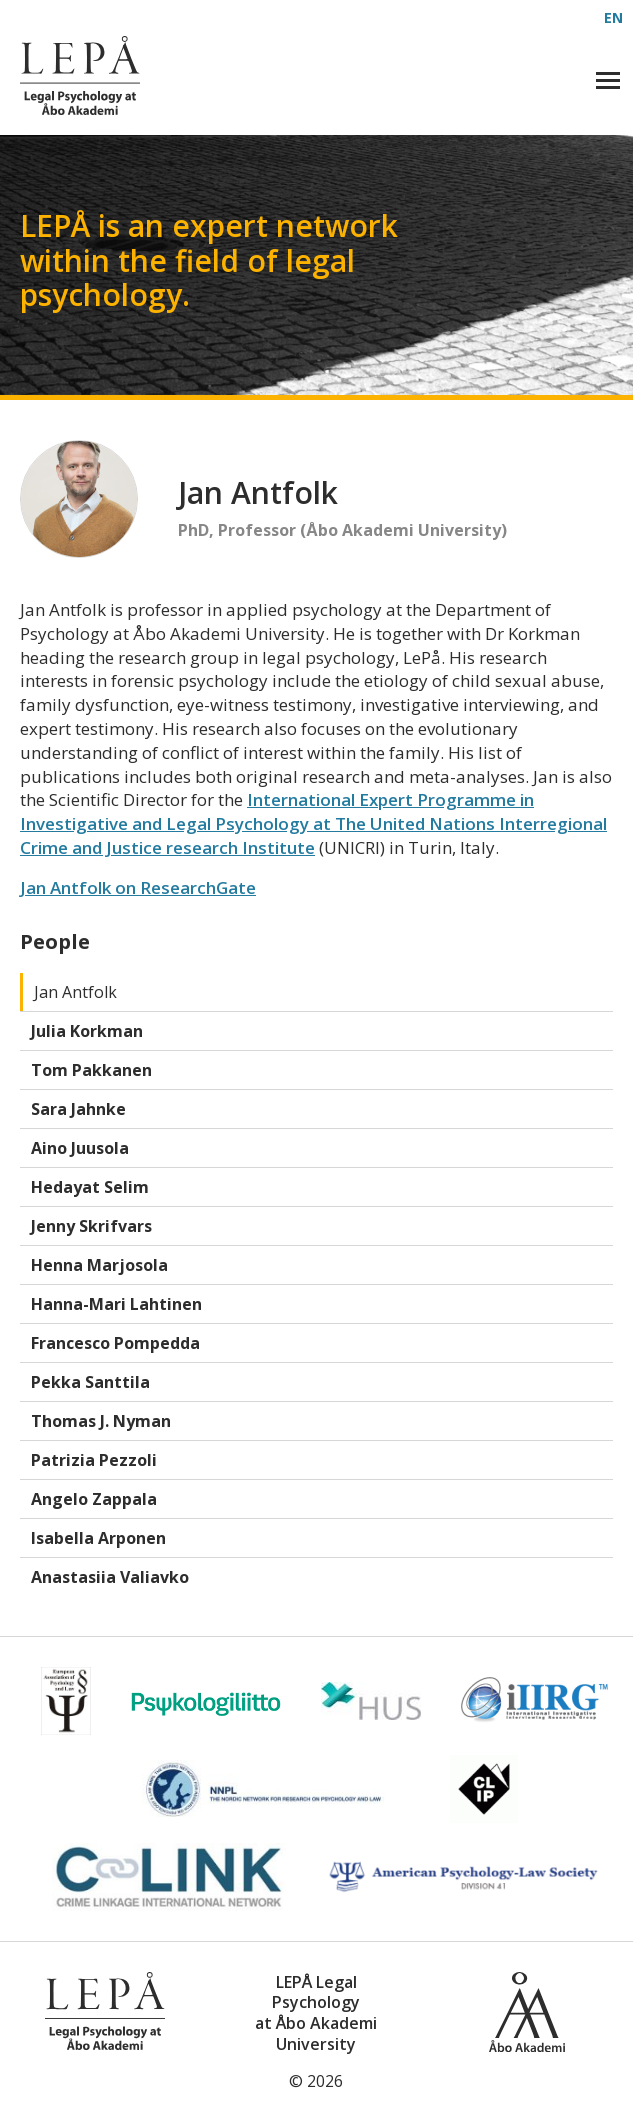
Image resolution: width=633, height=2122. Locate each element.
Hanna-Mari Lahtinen (116, 1304)
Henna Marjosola (99, 1265)
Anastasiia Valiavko (110, 1577)
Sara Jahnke (78, 1109)
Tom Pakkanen (91, 1070)
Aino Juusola (80, 1148)
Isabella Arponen (98, 1538)
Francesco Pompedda (115, 1343)
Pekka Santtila (90, 1382)
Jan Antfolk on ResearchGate (138, 887)
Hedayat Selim (90, 1187)
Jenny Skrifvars (91, 1226)
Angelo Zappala (94, 1499)
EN (613, 17)
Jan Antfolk (75, 992)
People (55, 941)
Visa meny (609, 76)
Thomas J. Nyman (101, 1421)
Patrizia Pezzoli (94, 1460)
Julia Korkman (87, 1031)
